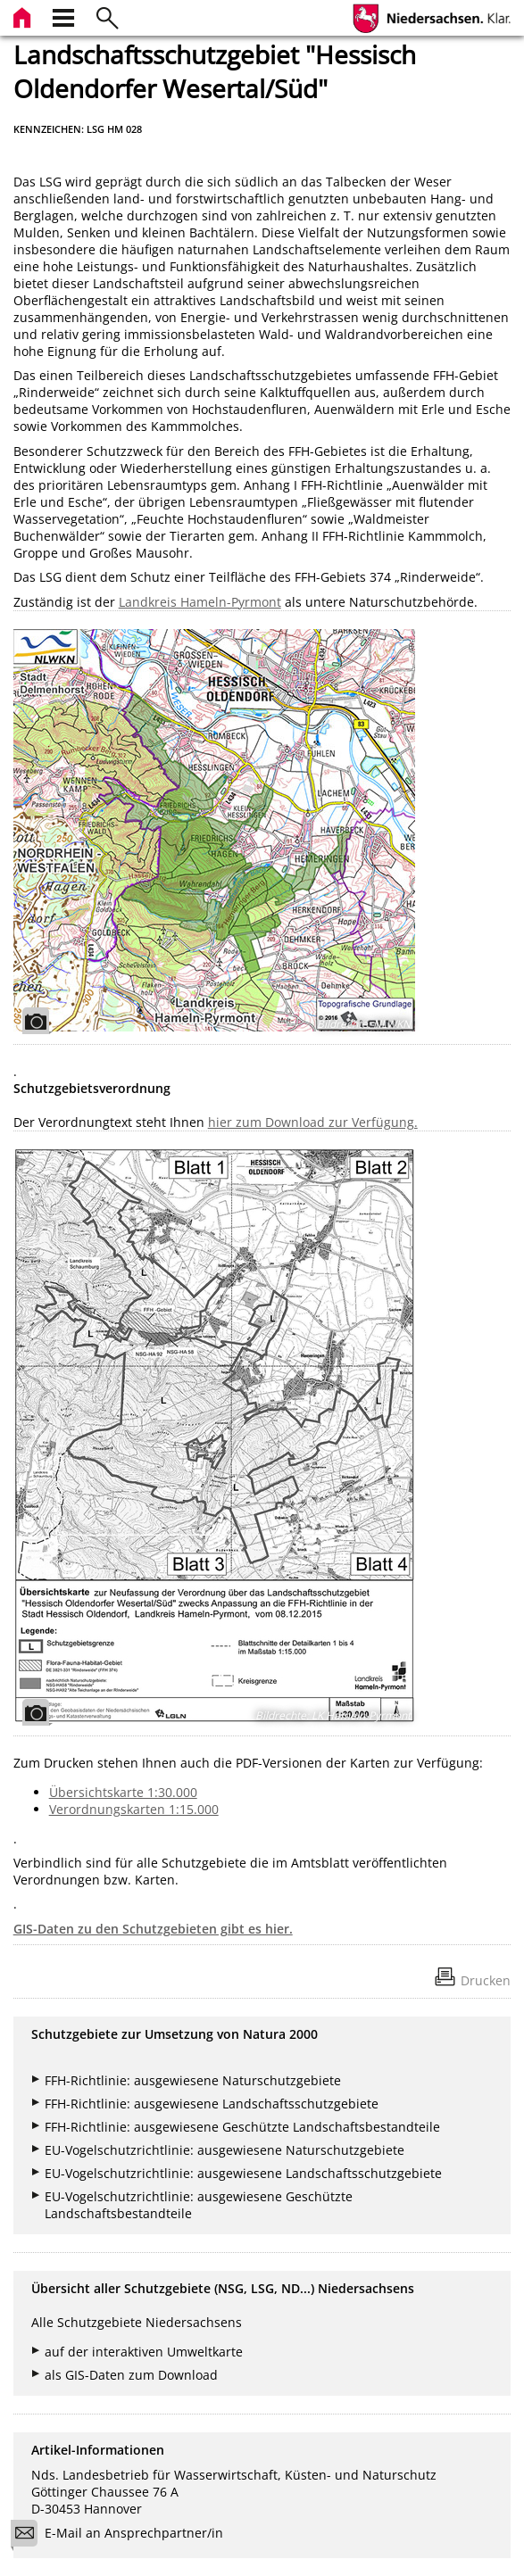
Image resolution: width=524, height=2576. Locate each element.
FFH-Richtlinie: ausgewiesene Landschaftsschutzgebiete (211, 2103)
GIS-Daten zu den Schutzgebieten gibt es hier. (153, 1928)
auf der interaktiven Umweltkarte (144, 2351)
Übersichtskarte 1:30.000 (123, 1792)
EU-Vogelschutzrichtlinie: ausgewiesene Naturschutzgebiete (224, 2149)
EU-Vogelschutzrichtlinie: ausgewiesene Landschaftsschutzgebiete (243, 2173)
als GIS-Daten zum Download (131, 2374)
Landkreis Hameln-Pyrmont (200, 601)
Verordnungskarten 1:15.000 (134, 1809)
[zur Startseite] (24, 15)
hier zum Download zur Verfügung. (313, 1122)
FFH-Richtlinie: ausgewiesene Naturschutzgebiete (193, 2080)
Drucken (486, 1980)
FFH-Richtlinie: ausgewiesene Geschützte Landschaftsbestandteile (242, 2126)
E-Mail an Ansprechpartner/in (122, 2535)
